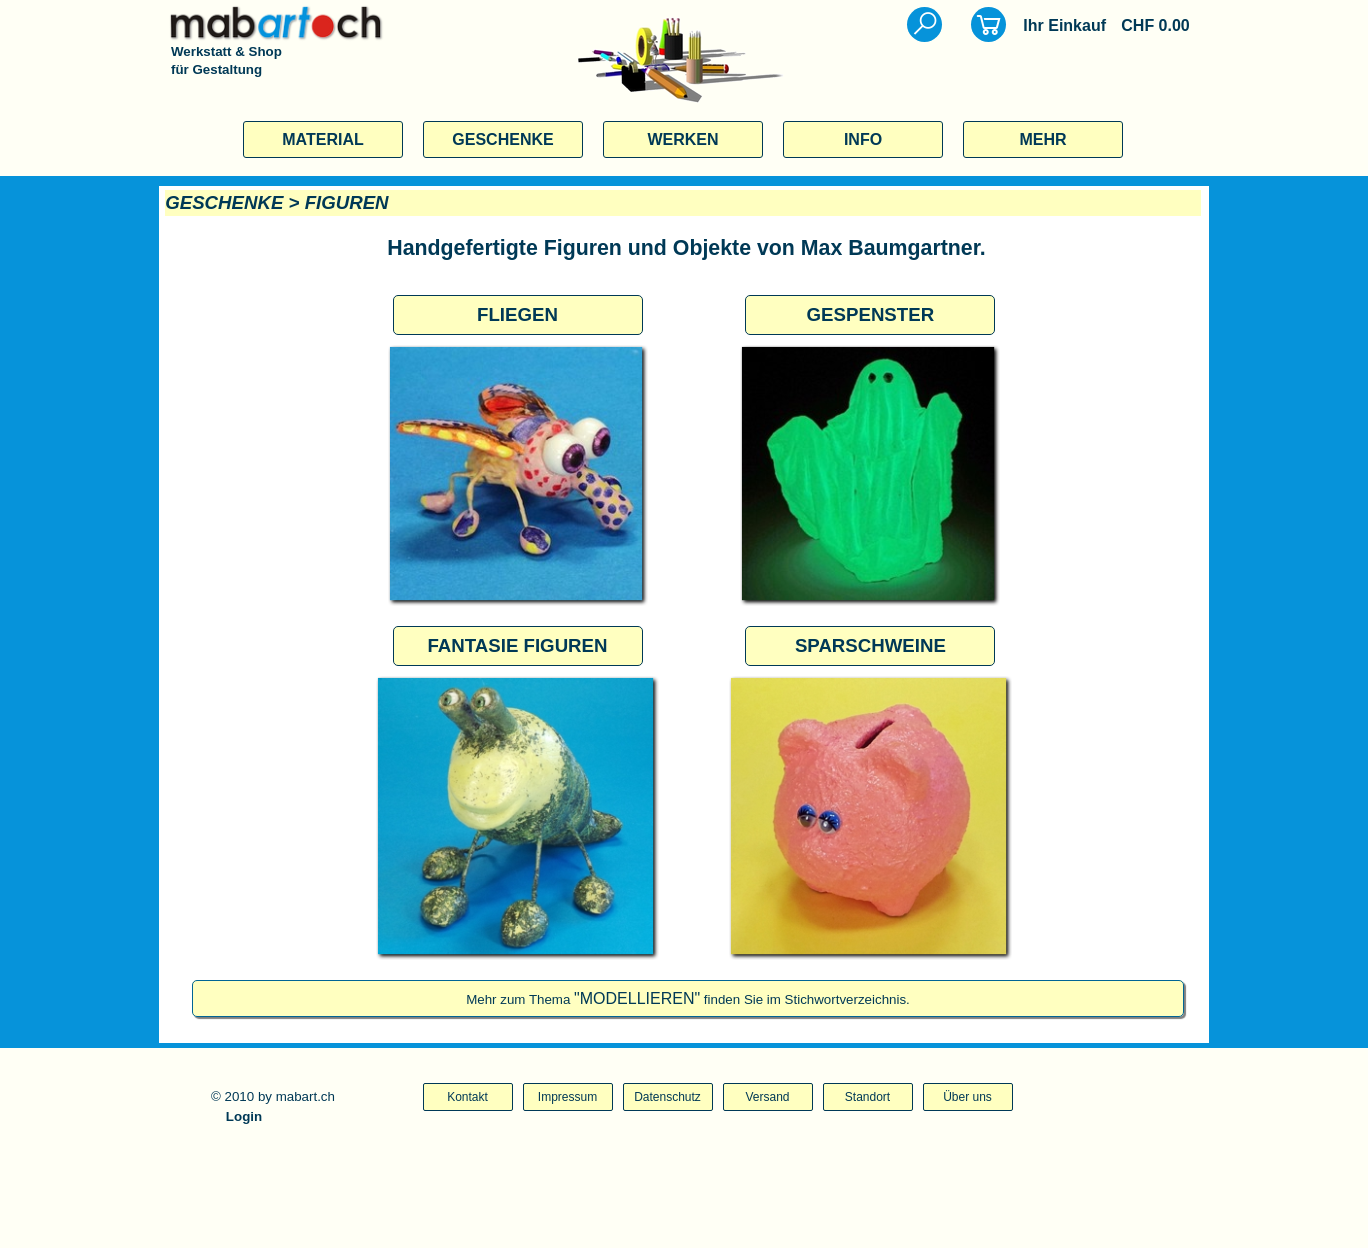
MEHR (1042, 139)
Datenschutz (667, 1097)
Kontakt (467, 1097)
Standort (867, 1097)
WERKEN (682, 139)
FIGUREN (347, 202)
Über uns (967, 1097)
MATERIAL (322, 139)
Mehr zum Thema (688, 999)
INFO (863, 139)
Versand (767, 1097)
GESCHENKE (502, 139)
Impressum (567, 1097)
